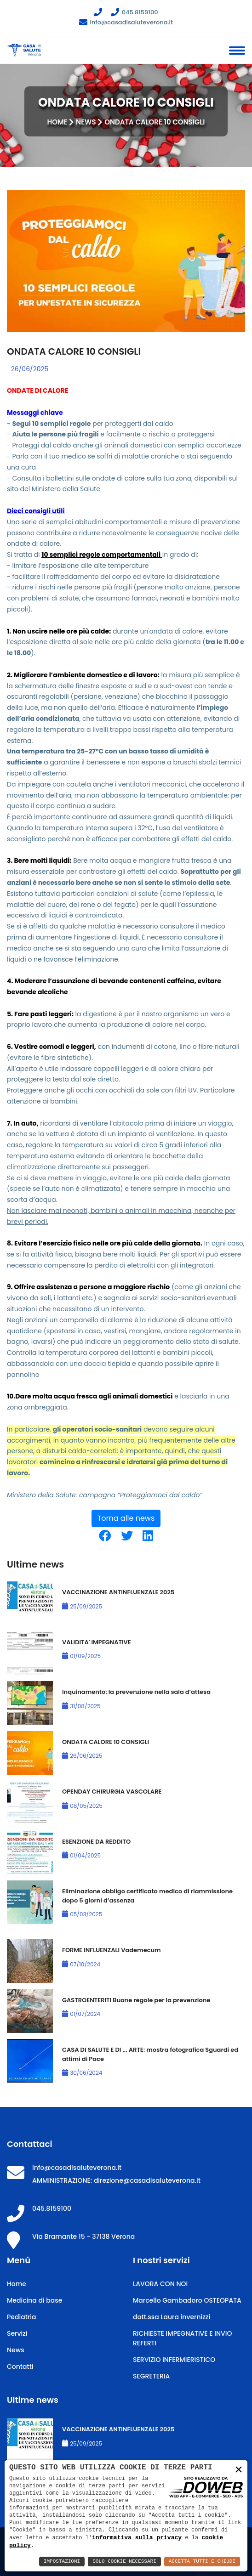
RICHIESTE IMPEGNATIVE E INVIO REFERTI (182, 2338)
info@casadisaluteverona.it (126, 22)
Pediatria (21, 2316)
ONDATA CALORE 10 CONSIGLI (105, 1742)
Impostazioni (62, 2561)
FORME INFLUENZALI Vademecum (111, 1950)
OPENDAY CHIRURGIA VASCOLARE (111, 1791)
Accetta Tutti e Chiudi (202, 2561)
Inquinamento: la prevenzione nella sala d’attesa (136, 1691)
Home (57, 122)
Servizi (17, 2333)
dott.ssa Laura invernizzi (171, 2316)
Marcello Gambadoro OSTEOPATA (187, 2300)
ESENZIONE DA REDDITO (96, 1841)
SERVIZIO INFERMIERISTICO (174, 2359)
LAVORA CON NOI (160, 2283)
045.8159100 (134, 12)
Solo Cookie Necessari (124, 2561)
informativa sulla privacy (137, 2537)
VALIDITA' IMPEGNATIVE (96, 1642)
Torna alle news (126, 1518)
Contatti (20, 2366)
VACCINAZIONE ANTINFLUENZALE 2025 (118, 1592)
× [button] (239, 2470)
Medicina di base (34, 2300)
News (86, 122)
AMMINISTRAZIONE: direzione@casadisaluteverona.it (116, 2180)
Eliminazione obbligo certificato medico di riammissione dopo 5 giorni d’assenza (147, 1896)
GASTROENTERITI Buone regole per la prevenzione (136, 2000)
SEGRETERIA (151, 2376)
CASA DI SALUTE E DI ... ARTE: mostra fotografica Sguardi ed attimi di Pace (150, 2054)
